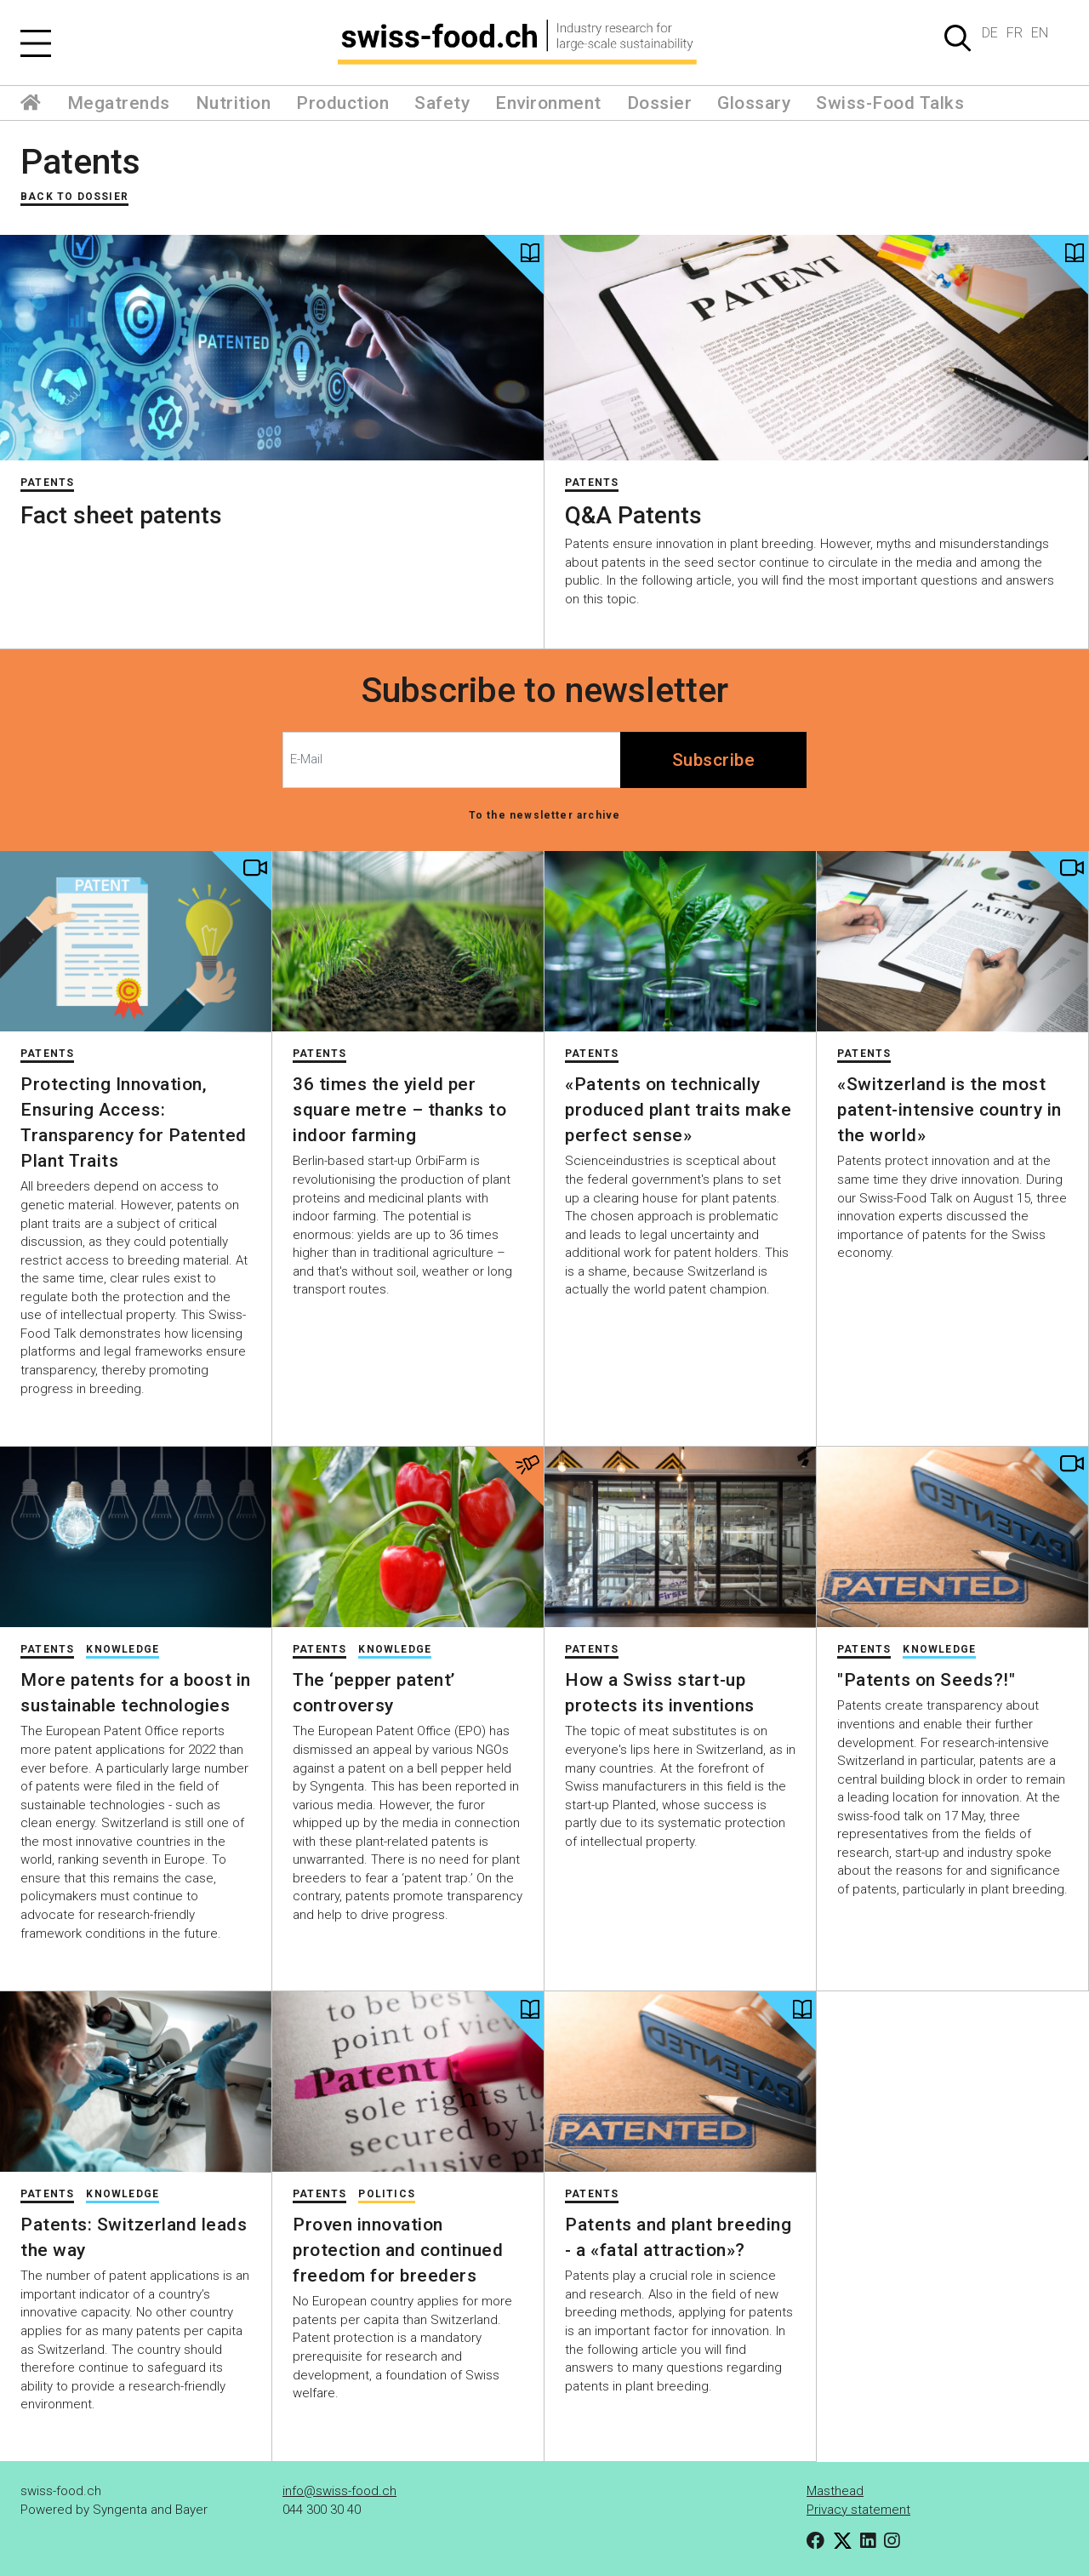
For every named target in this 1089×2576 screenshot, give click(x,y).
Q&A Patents (633, 515)
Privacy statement (858, 2509)
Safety (442, 103)
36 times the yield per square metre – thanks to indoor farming (399, 1109)
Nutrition (233, 103)
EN (1039, 33)
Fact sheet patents (121, 515)
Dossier (660, 103)
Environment (548, 103)
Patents (80, 161)
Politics (386, 2194)
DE (990, 33)
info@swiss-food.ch (339, 2491)
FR (1014, 33)
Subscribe (713, 760)
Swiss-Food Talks (890, 103)
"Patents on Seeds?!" (926, 1680)
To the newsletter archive (545, 815)
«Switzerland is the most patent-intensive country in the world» (949, 1109)
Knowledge (122, 1649)
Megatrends (118, 103)
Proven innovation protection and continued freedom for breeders (398, 2250)
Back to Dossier (74, 197)
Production (342, 103)
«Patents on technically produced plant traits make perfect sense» (678, 1109)
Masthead (835, 2491)
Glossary (753, 103)
